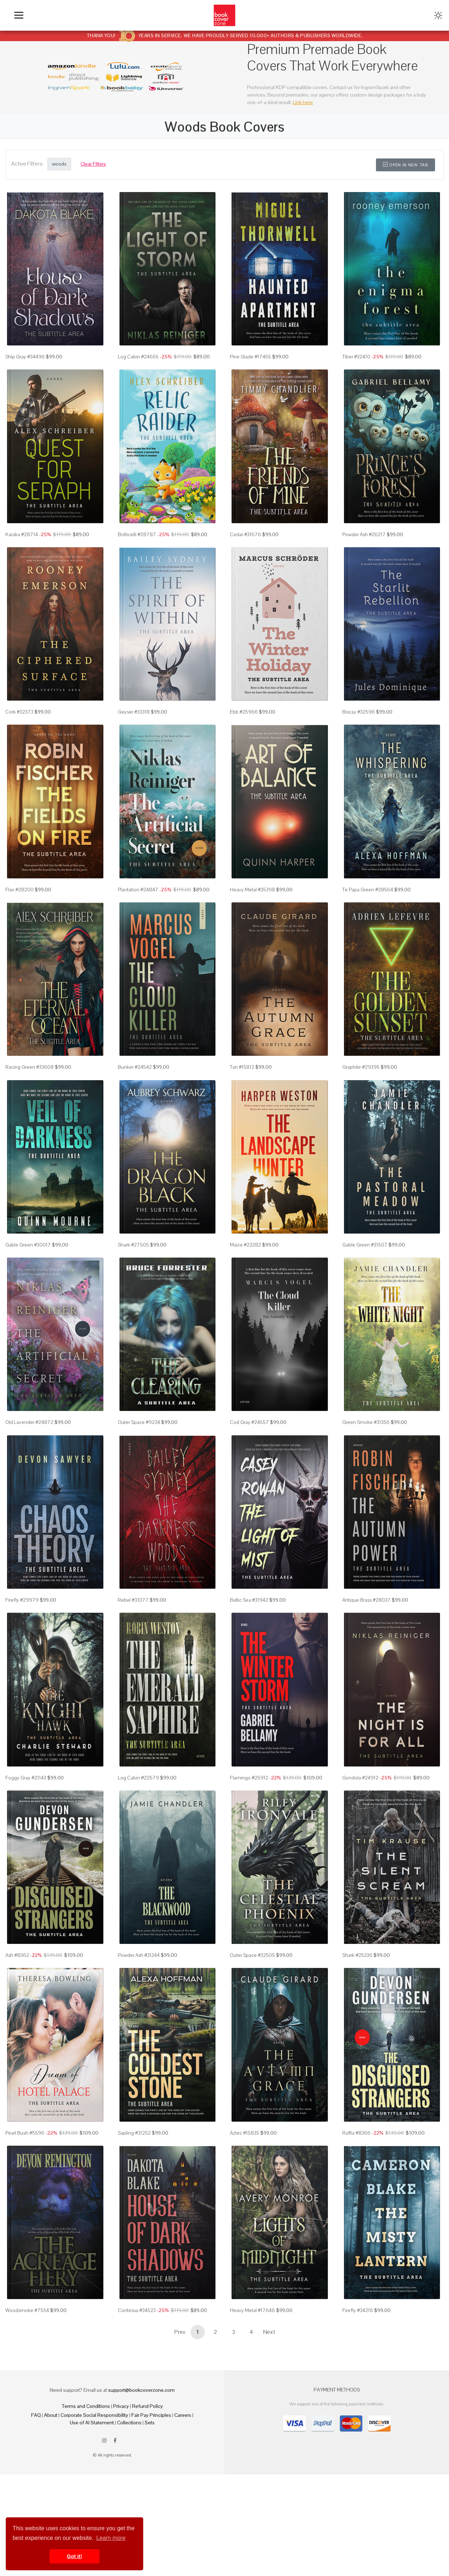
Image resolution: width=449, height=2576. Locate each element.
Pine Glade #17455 (250, 356)
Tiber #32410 (356, 356)
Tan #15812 (242, 1067)
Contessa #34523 (137, 2310)
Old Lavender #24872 (29, 1422)
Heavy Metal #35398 (252, 889)
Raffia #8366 (356, 2133)
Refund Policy (147, 2406)
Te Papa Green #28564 (367, 889)
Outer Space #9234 (139, 1422)
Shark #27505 (133, 1245)
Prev (179, 2332)
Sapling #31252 (134, 2133)
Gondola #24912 (360, 1777)
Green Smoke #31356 (366, 1422)
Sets (150, 2422)
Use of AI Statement (92, 2422)
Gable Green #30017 (28, 1245)
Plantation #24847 (138, 889)
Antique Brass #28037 (366, 1600)
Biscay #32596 (358, 712)
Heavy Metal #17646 (252, 2310)
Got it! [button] (74, 2556)
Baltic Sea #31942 (249, 1600)
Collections (129, 2422)
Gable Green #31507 (364, 1245)
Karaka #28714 (21, 534)
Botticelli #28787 (137, 534)
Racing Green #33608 (29, 1067)
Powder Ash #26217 (364, 534)
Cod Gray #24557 (249, 1422)
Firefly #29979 (22, 1600)
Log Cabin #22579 (138, 1777)
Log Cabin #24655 (138, 356)
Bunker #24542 (135, 1067)
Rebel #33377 (133, 1600)
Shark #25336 (357, 1955)
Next (269, 2332)
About (50, 2415)
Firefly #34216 (357, 2310)
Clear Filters (93, 164)
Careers (182, 2415)
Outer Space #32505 (252, 1955)
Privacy (121, 2406)
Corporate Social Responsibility (94, 2415)
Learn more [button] (111, 2538)
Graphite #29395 (361, 1067)
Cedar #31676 (245, 534)
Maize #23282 (245, 1245)
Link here (303, 102)
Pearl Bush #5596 (24, 2133)
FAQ (36, 2415)
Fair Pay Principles (151, 2415)
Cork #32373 (19, 712)
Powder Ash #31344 (139, 1955)
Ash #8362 (17, 1955)
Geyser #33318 (134, 712)
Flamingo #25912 (249, 1777)
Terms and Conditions (86, 2406)
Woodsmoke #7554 (27, 2310)
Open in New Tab (405, 165)
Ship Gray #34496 (25, 356)
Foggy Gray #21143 (25, 1777)
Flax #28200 (19, 889)
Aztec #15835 (244, 2133)
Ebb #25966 (244, 712)
